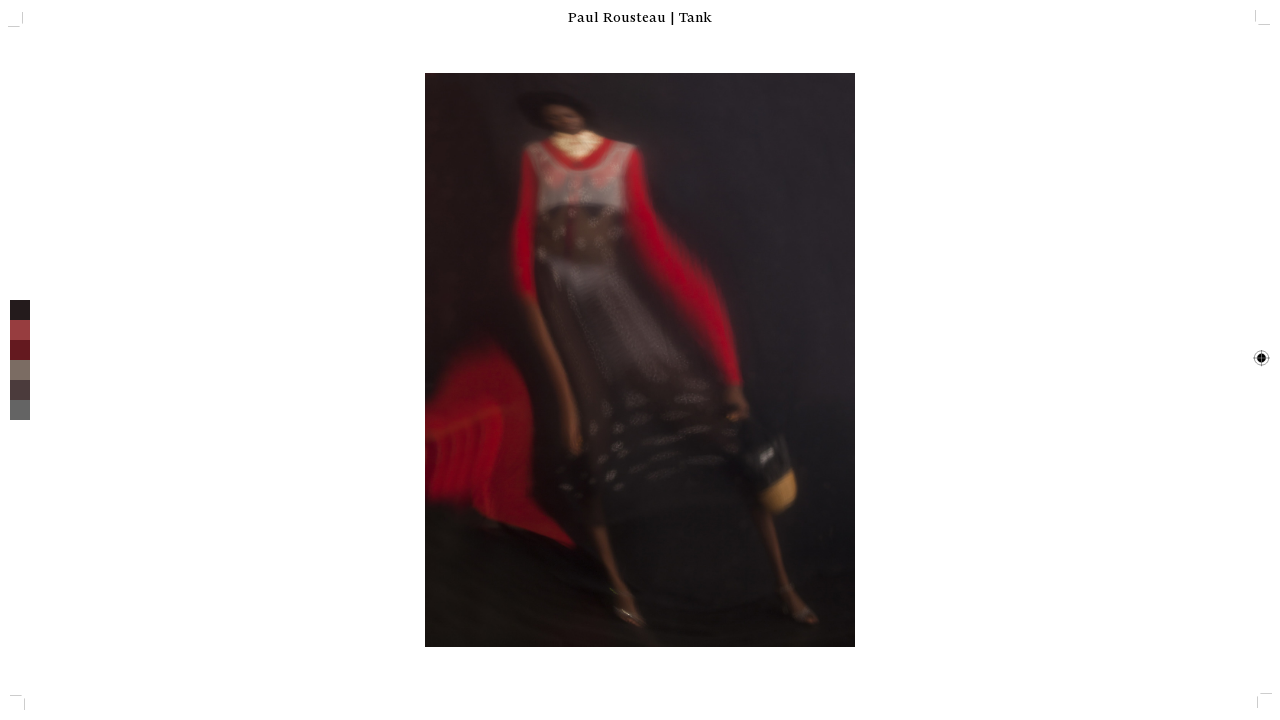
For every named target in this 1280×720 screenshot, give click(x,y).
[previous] (320, 360)
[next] (960, 360)
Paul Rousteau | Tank (640, 17)
